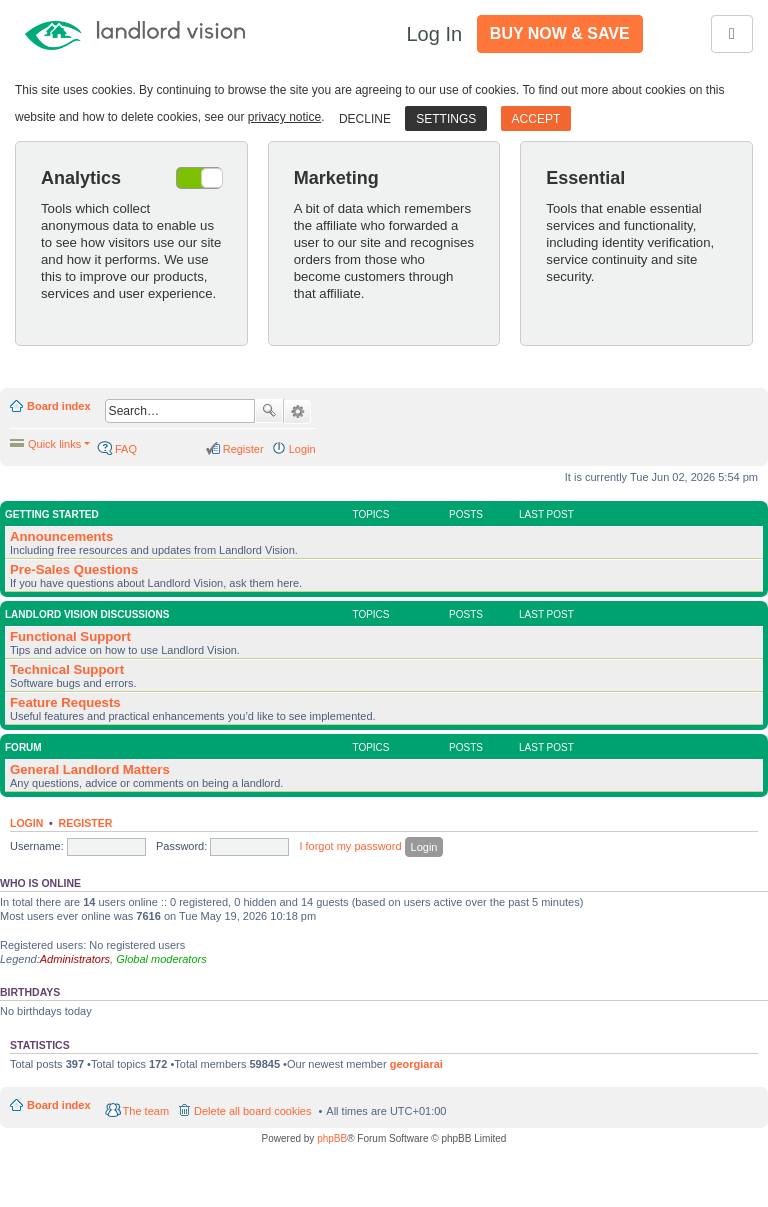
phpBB (332, 1138)
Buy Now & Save (560, 33)
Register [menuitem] (243, 449)
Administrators (75, 959)
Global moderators (161, 959)
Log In (434, 34)
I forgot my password (350, 846)
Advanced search (297, 412)
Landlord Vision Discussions (87, 614)
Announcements (61, 536)
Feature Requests (65, 702)
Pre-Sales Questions (74, 569)
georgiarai (416, 1064)
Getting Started (52, 514)
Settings (446, 119)
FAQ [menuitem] (126, 449)
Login (26, 823)
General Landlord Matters (90, 769)
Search (269, 411)
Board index (59, 406)
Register (86, 823)
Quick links (54, 444)
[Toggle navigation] (732, 34)
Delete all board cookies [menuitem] (252, 1111)
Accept (536, 119)
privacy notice (284, 117)
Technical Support (67, 669)
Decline (365, 119)
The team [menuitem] (146, 1111)
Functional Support (70, 636)
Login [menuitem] (302, 449)
